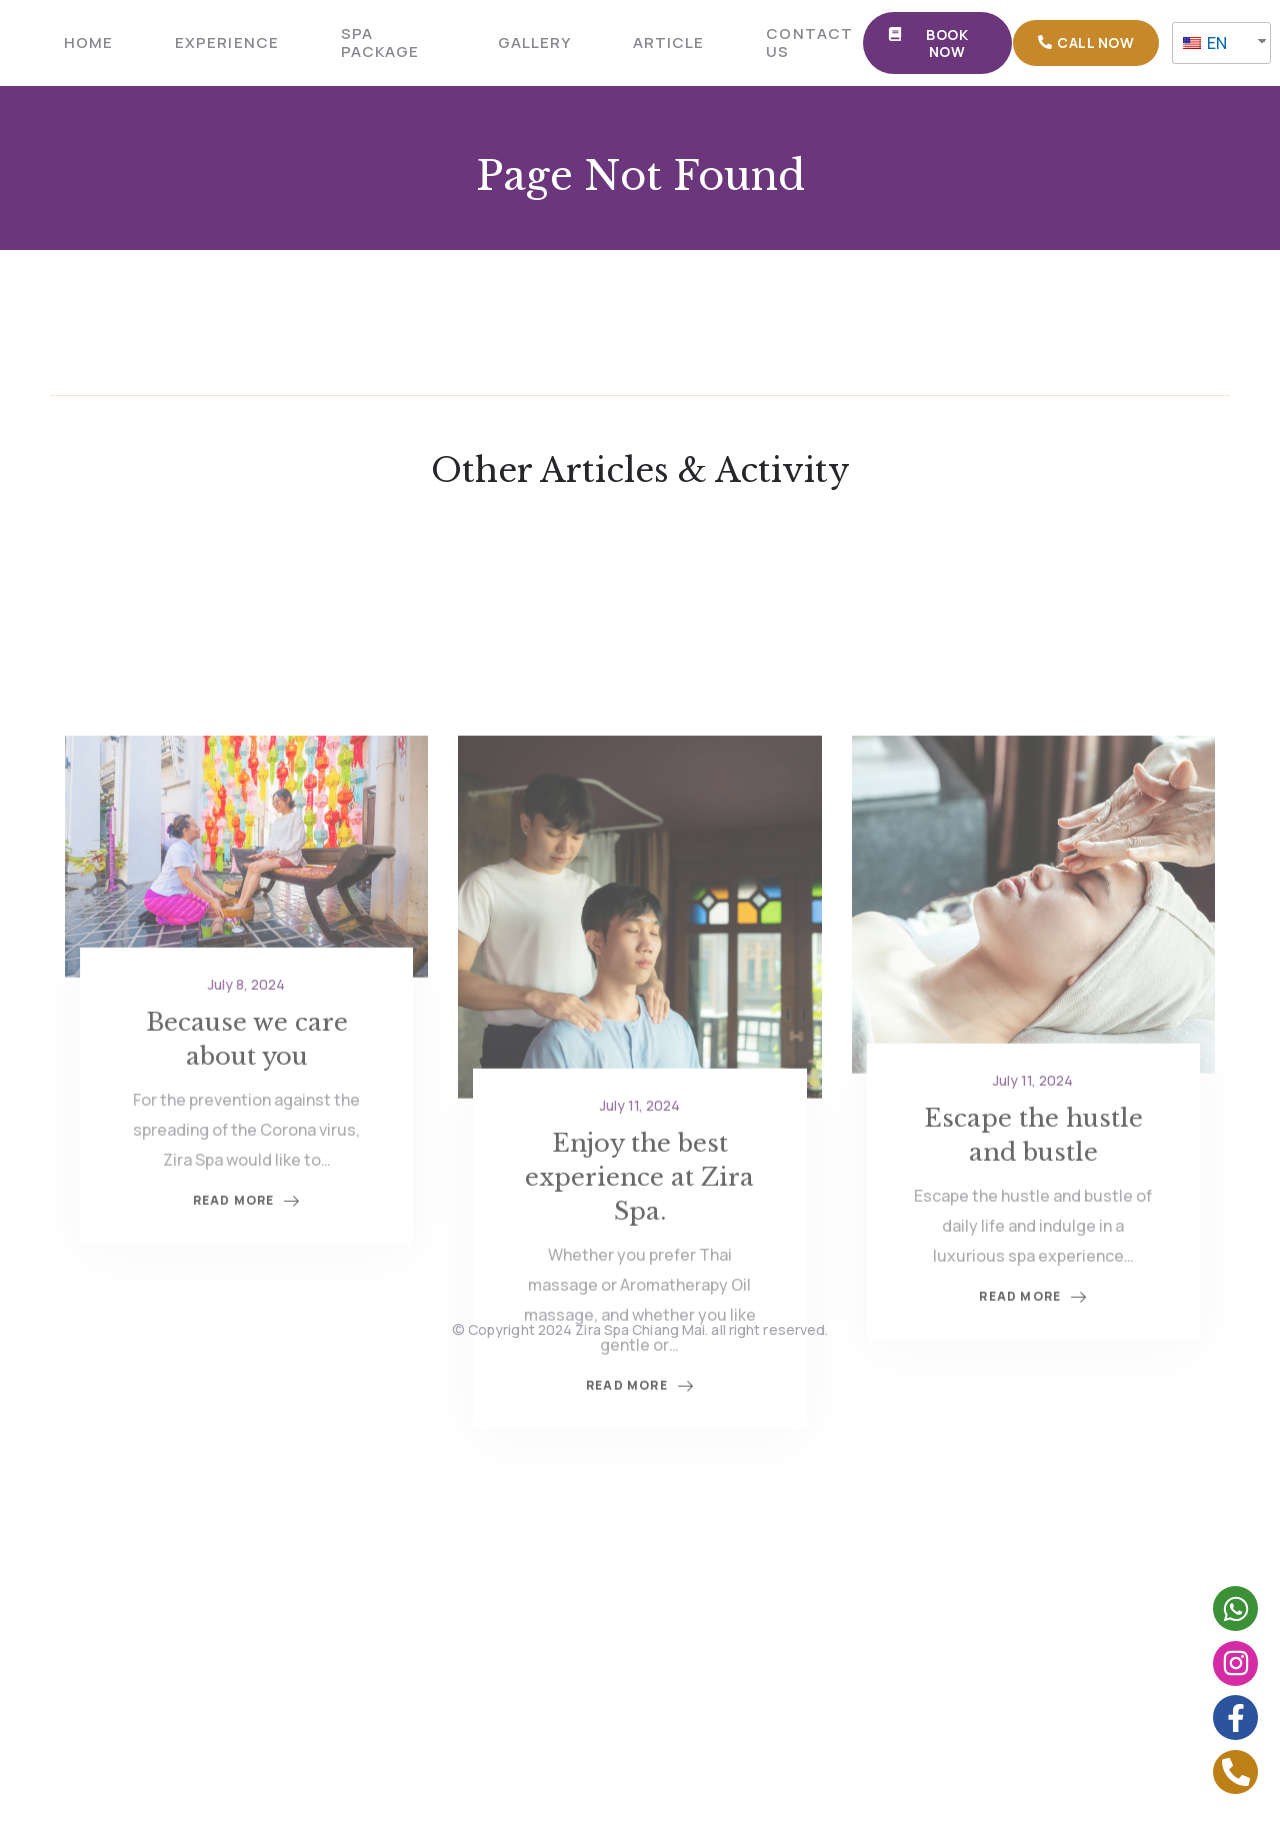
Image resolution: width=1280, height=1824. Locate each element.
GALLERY (534, 42)
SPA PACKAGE (380, 42)
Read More (640, 1497)
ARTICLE (668, 42)
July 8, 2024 (246, 1094)
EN (1205, 43)
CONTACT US (809, 42)
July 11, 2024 (640, 1216)
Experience (227, 42)
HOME (88, 42)
